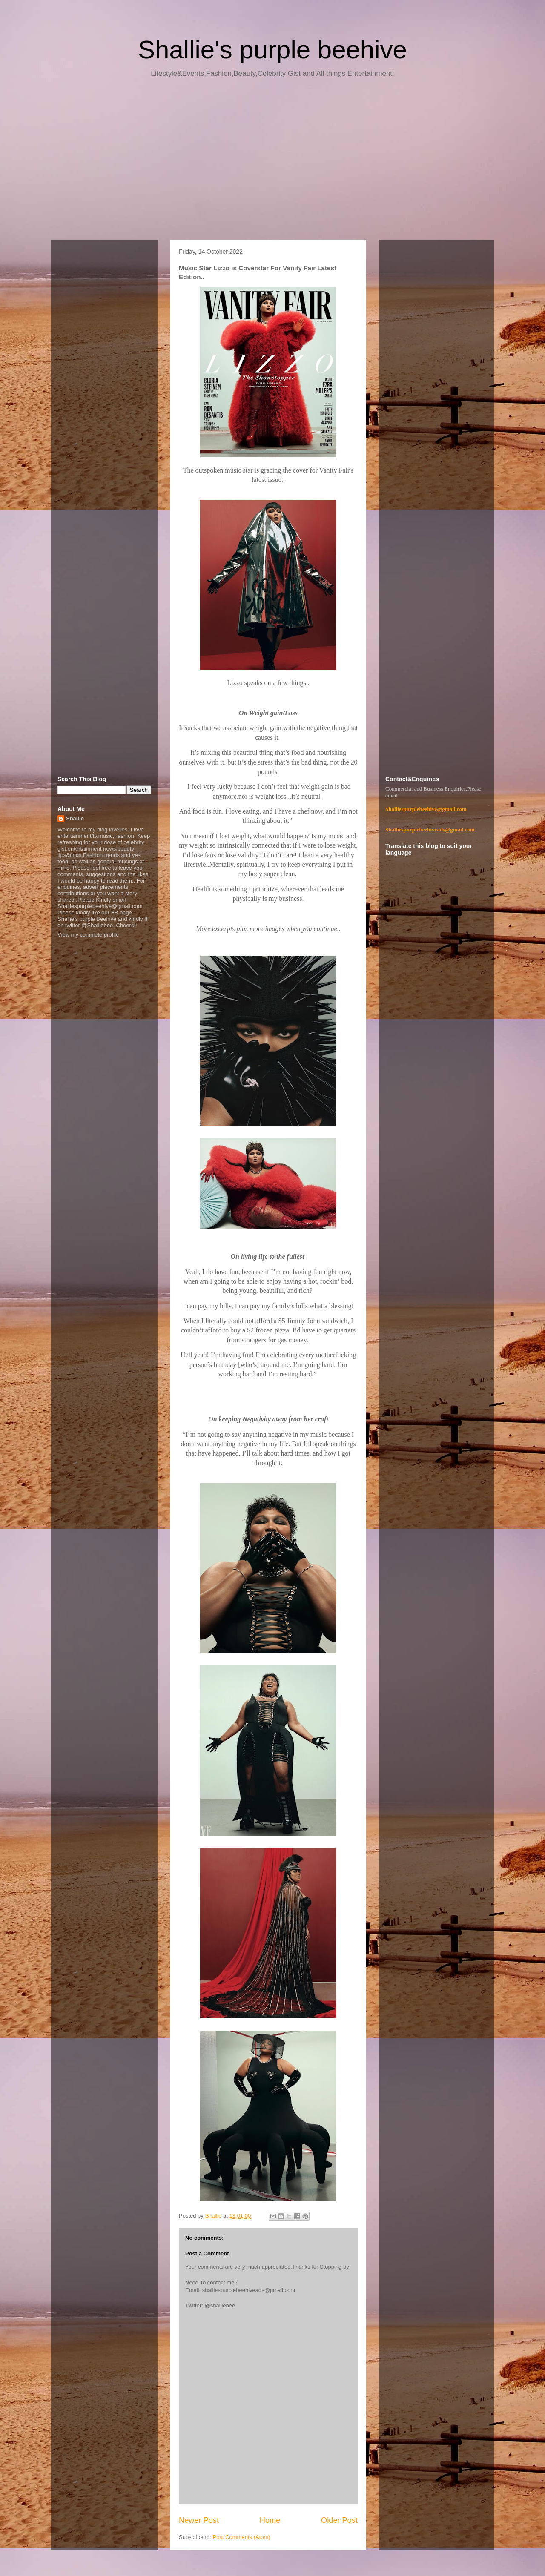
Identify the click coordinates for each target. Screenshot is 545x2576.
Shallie (75, 818)
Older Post (339, 2520)
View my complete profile (88, 934)
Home (270, 2520)
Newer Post (199, 2520)
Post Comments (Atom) (241, 2537)
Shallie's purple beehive (272, 49)
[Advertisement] (272, 161)
